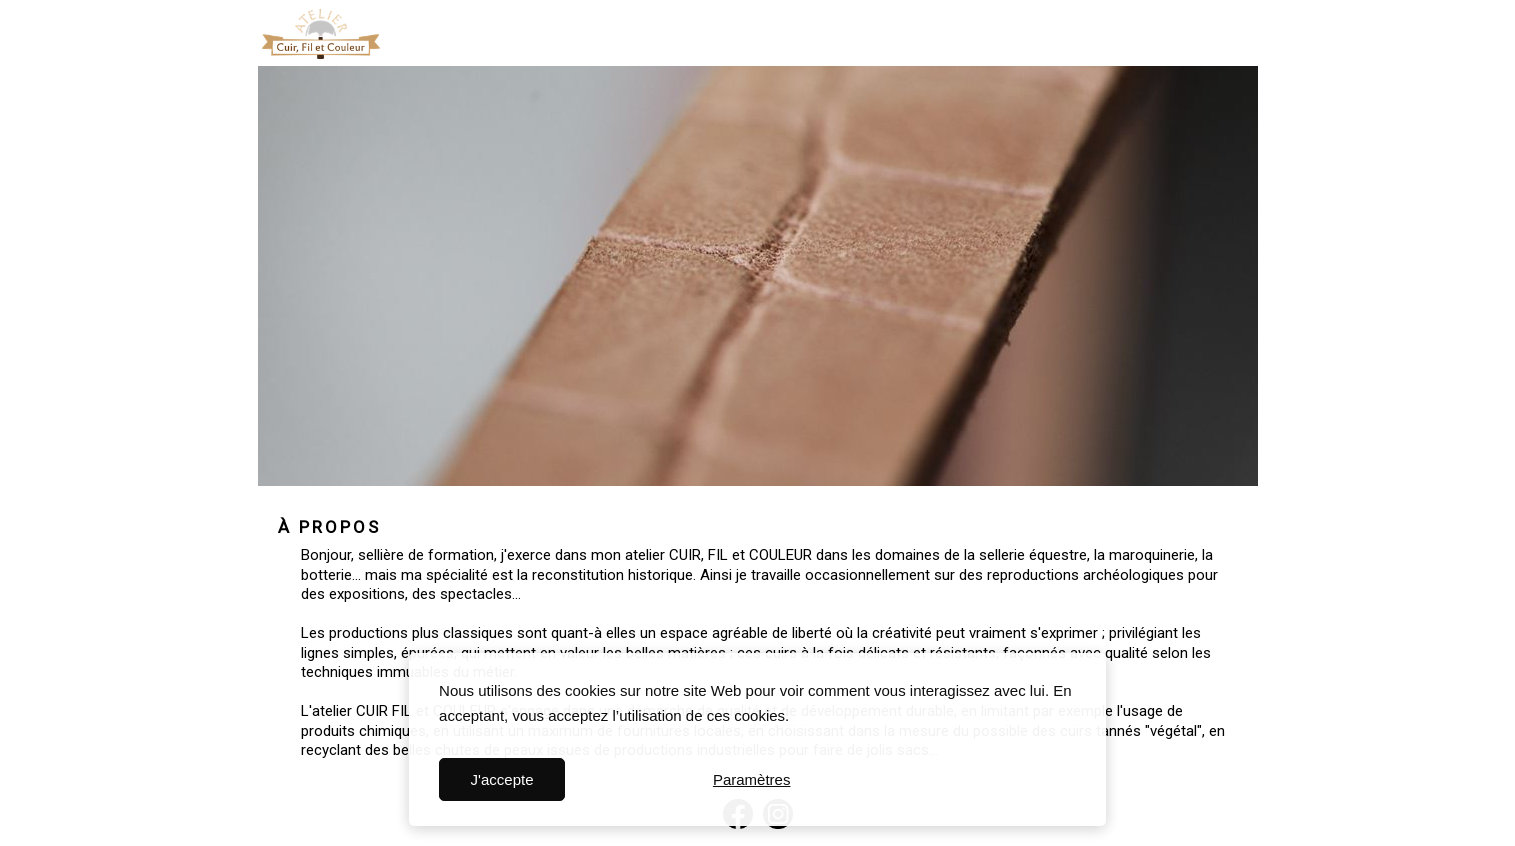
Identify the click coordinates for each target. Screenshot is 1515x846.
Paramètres (752, 779)
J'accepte (502, 779)
